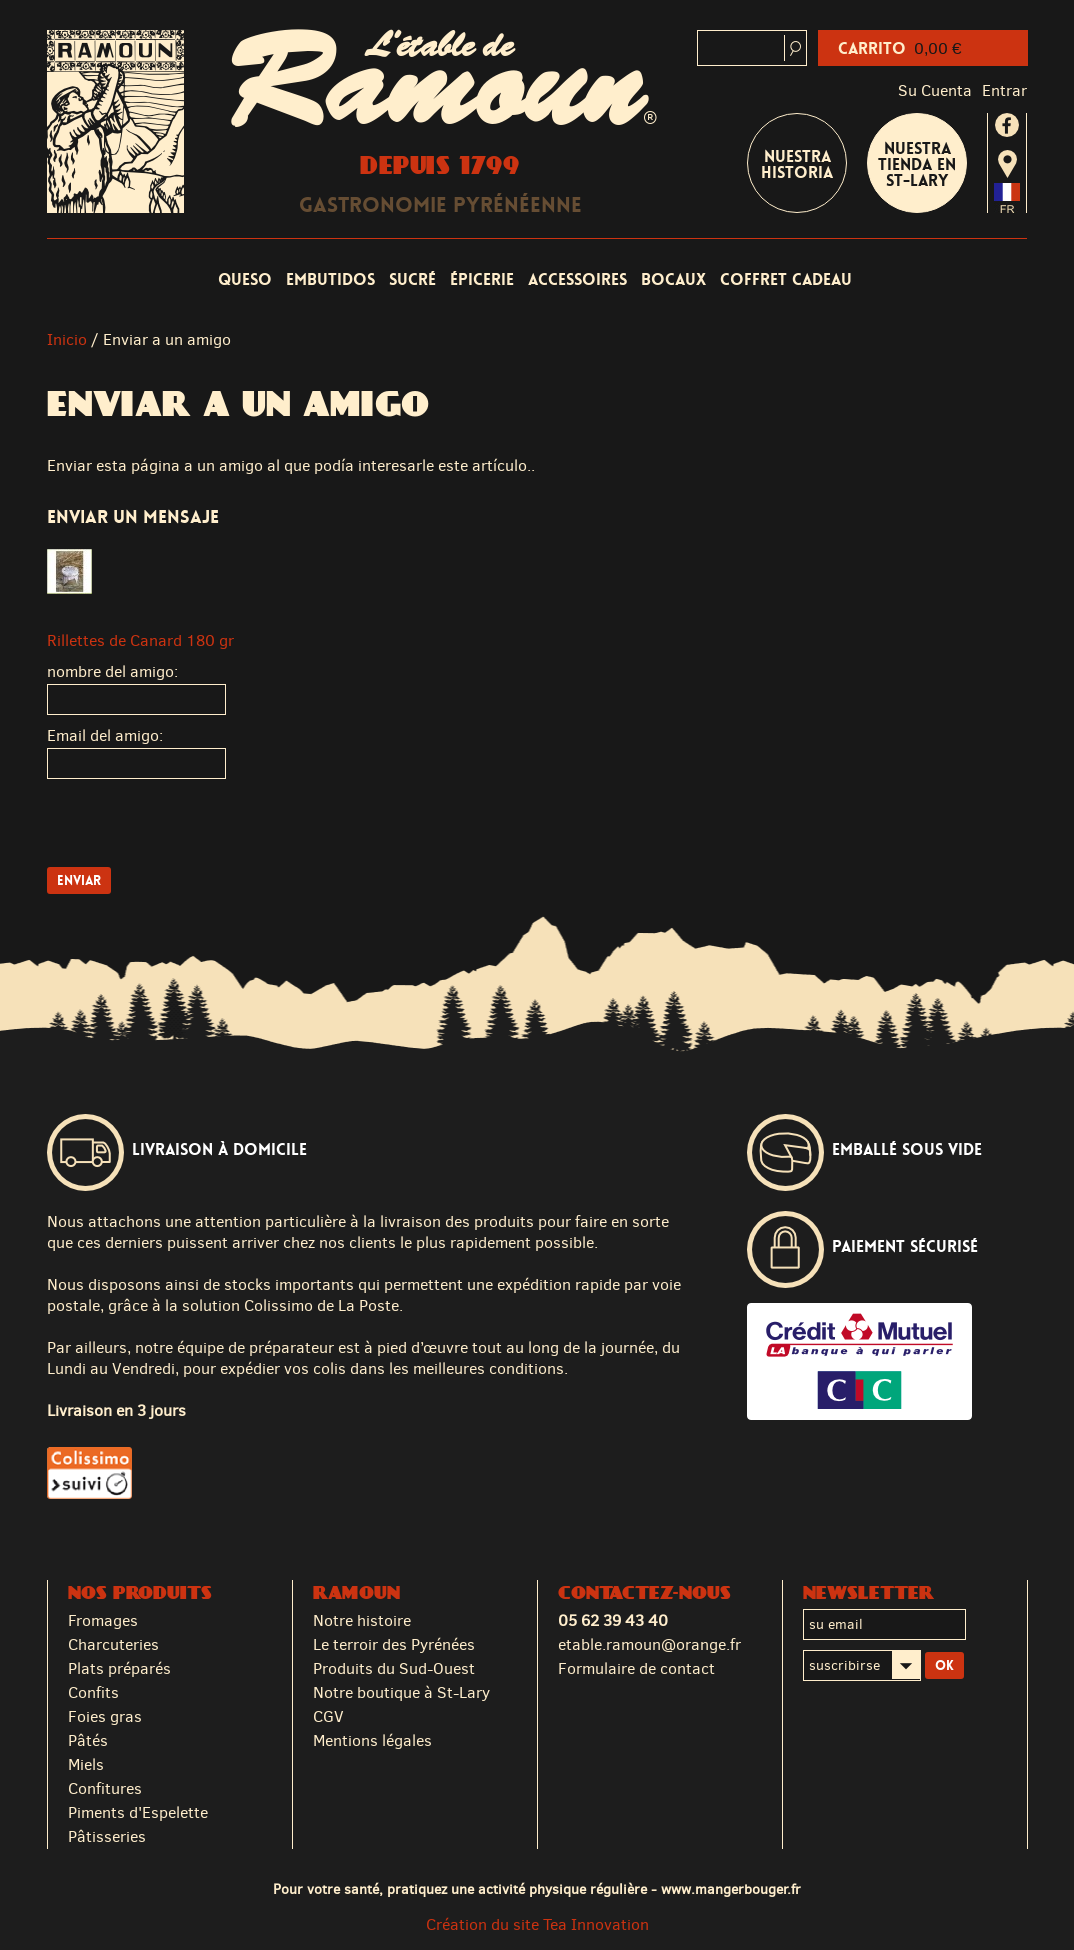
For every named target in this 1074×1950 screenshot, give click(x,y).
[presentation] (199, 828)
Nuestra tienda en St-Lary (917, 164)
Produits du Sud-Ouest (394, 1668)
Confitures (105, 1788)
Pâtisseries (107, 1836)
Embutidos (330, 279)
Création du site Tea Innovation (537, 1924)
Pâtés (88, 1740)
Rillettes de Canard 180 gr (140, 640)
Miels (86, 1764)
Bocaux (673, 279)
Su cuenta (935, 90)
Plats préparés (119, 1668)
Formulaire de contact (636, 1668)
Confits (93, 1692)
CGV (328, 1716)
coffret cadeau (786, 279)
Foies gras (105, 1716)
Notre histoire (362, 1620)
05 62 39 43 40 (613, 1620)
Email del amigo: (105, 735)
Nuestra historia (797, 164)
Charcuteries (113, 1644)
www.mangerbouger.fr (731, 1889)
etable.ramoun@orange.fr (649, 1644)
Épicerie (482, 279)
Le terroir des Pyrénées (394, 1644)
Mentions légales (372, 1740)
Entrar (1004, 90)
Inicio (67, 339)
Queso (245, 279)
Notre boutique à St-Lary (401, 1692)
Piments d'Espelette (138, 1812)
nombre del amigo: (112, 671)
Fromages (103, 1620)
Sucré (412, 279)
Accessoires (577, 279)
